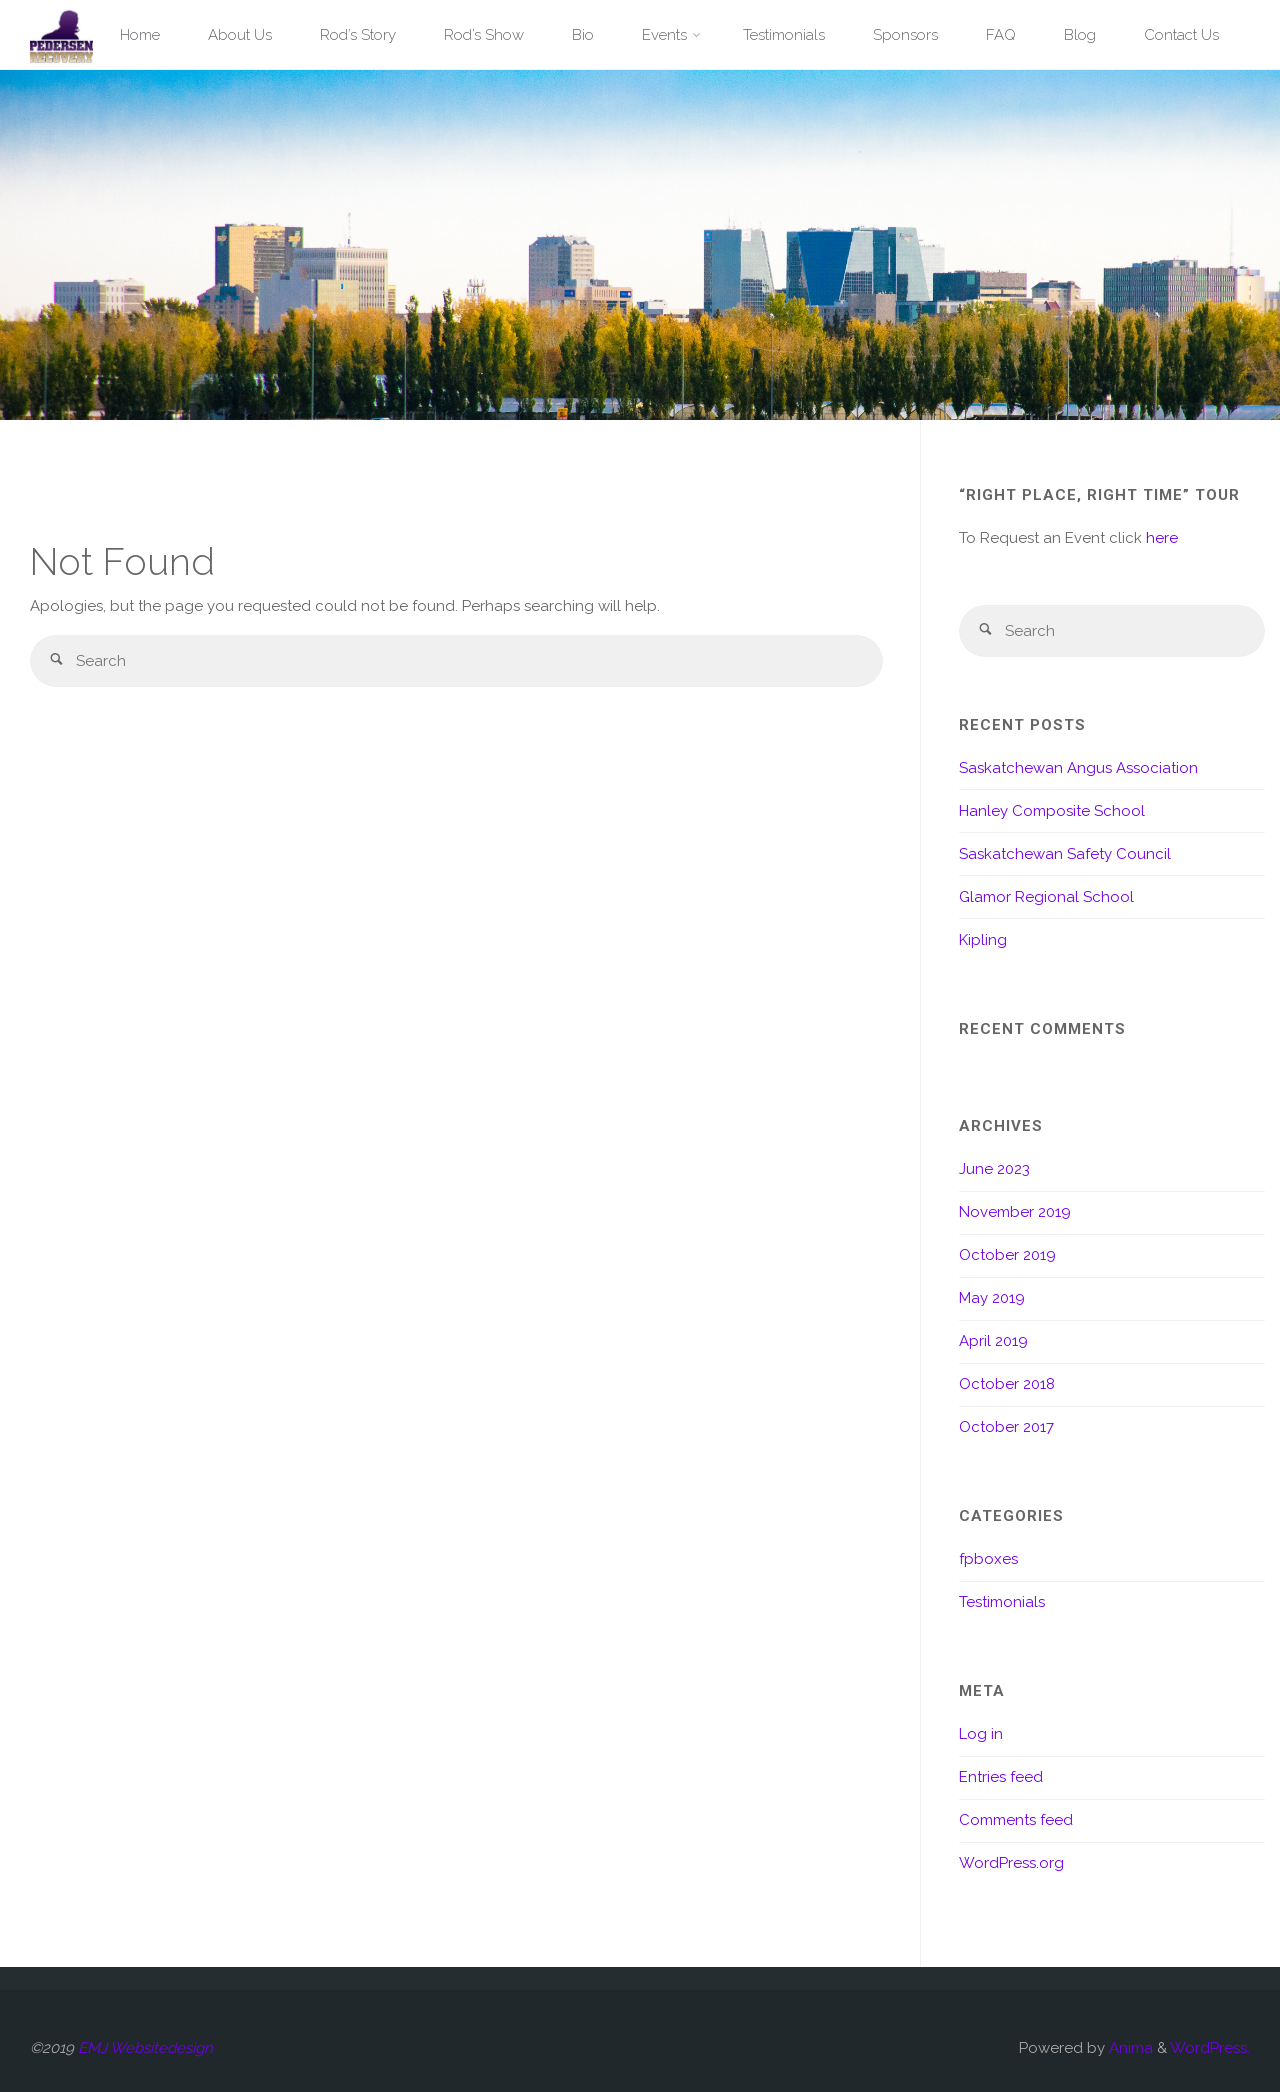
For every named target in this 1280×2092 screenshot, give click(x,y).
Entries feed (1001, 1777)
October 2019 (1007, 1255)
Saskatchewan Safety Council (1065, 854)
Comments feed (1016, 1820)
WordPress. (1210, 2048)
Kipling (983, 940)
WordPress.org (1011, 1863)
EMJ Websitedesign (145, 2048)
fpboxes (988, 1559)
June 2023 (994, 1169)
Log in (981, 1734)
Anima (1129, 2048)
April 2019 (993, 1341)
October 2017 (1006, 1427)
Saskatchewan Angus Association (1078, 768)
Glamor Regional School (1046, 897)
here (1162, 538)
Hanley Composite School (1052, 811)
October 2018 (1007, 1384)
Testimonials (1002, 1602)
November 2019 (1015, 1212)
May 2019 (992, 1298)
